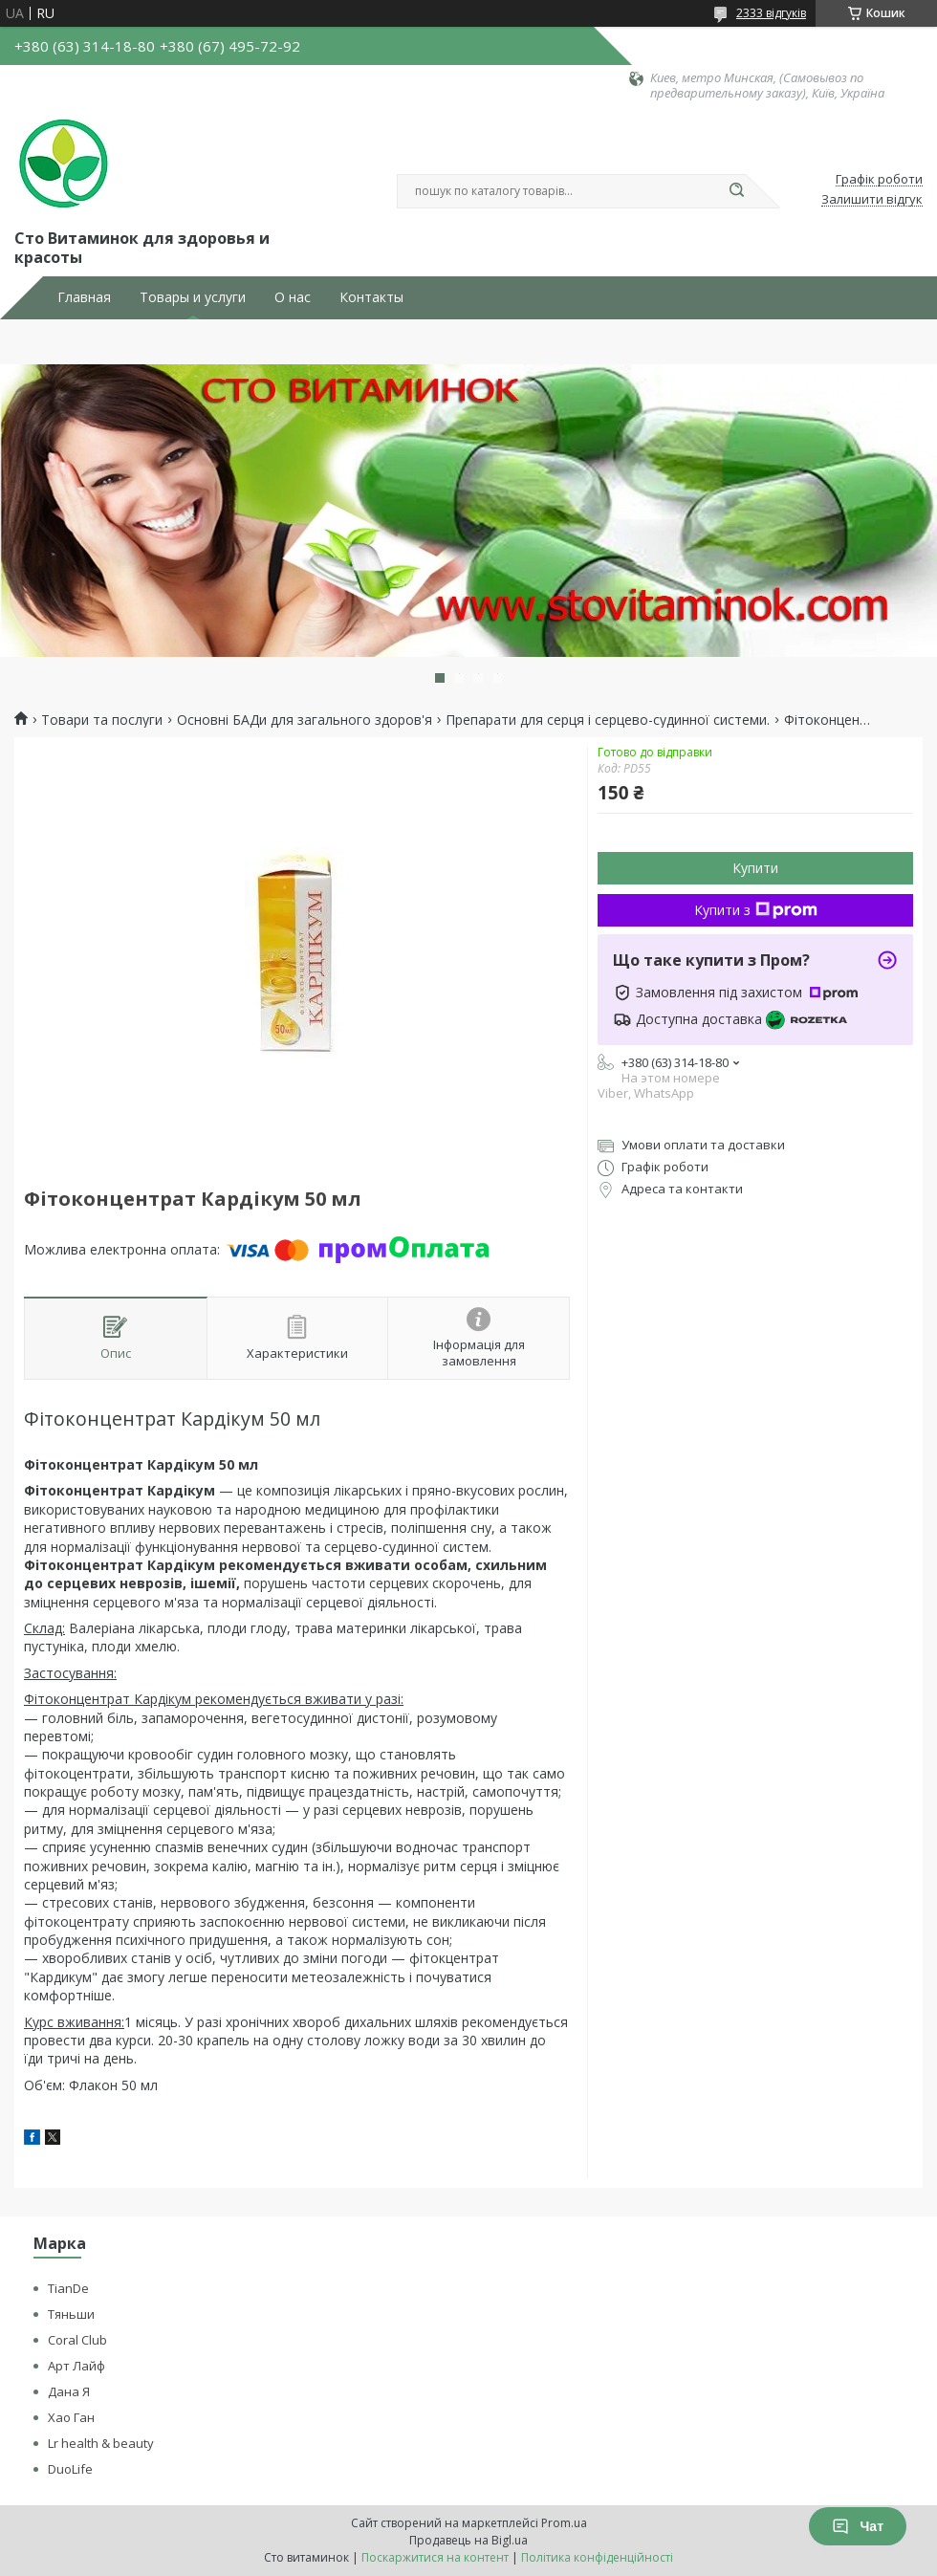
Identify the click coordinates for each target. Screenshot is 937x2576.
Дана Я (69, 2391)
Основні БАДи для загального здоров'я (304, 720)
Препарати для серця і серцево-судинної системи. (608, 720)
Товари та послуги (102, 720)
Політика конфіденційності (597, 2557)
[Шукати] (736, 191)
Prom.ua (564, 2523)
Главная (84, 297)
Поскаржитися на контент (435, 2557)
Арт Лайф (76, 2365)
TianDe (68, 2288)
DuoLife (70, 2469)
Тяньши (71, 2314)
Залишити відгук (872, 200)
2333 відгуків (771, 13)
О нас (292, 297)
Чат (857, 2526)
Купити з (755, 910)
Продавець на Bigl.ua (468, 2540)
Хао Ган (71, 2417)
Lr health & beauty (101, 2443)
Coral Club (77, 2339)
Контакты (371, 297)
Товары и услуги (193, 297)
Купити (755, 868)
